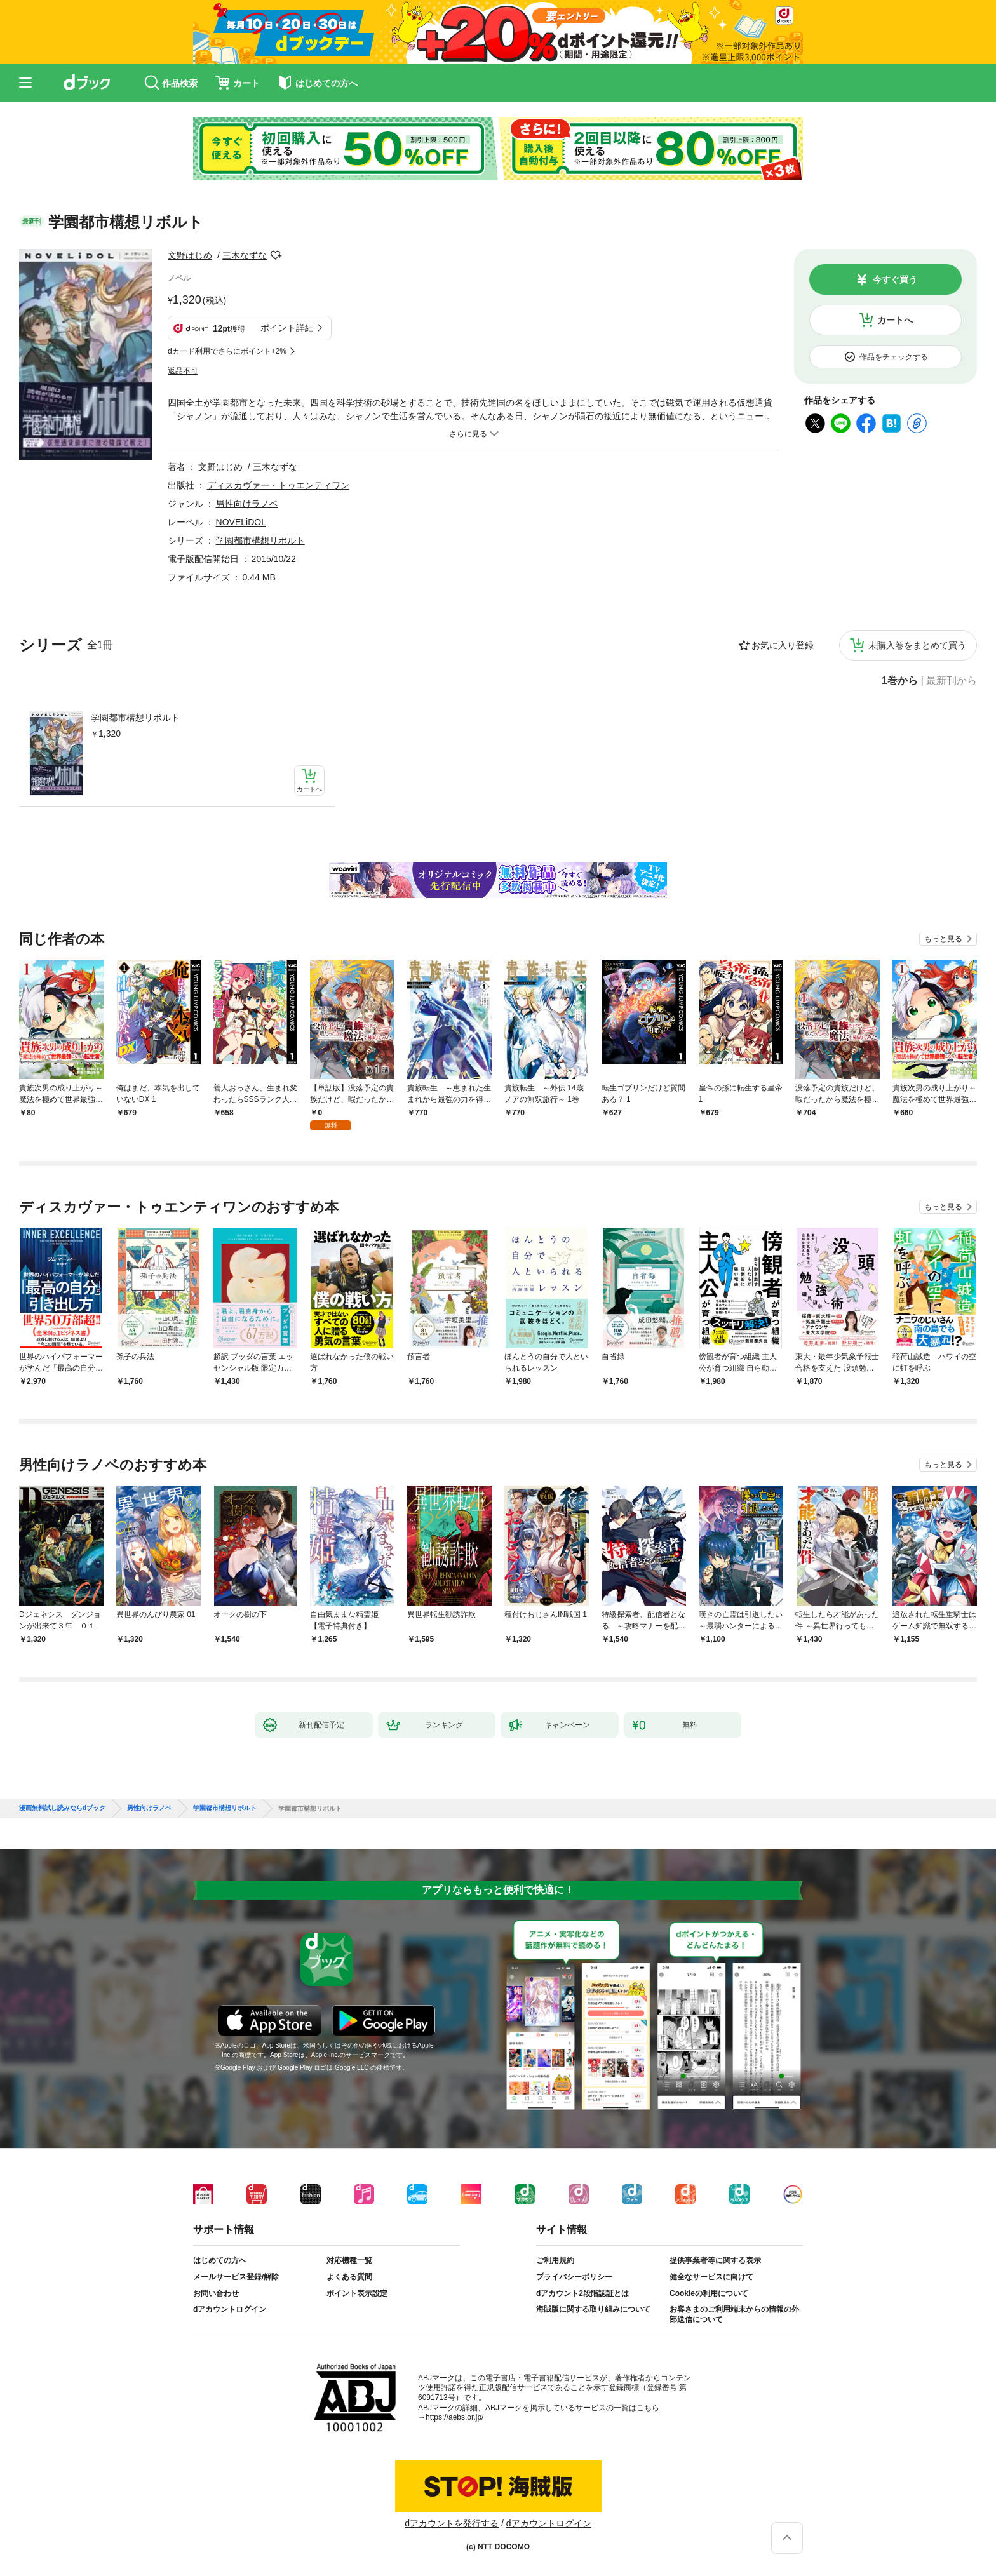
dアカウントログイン (229, 2309)
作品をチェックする (893, 356)
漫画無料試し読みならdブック (62, 1808)
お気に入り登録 (782, 645)
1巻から (900, 681)
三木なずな (244, 255)
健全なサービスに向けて (711, 2276)
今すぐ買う (895, 279)
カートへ (895, 320)
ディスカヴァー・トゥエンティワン (278, 485)
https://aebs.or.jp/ (454, 2417)
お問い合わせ (216, 2293)
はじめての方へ (219, 2260)
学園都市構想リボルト (135, 718)
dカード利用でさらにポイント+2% (227, 351)
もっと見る (943, 938)
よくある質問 (349, 2276)
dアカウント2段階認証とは (582, 2293)
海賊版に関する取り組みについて (593, 2309)
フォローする (275, 255)
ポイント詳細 (287, 328)
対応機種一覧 (349, 2260)
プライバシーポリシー (574, 2276)
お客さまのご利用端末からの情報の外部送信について (734, 2314)
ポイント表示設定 (356, 2293)
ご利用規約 (555, 2260)
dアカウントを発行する (452, 2523)
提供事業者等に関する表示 (715, 2260)
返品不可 (183, 370)
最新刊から (951, 681)
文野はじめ (190, 255)
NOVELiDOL (241, 522)
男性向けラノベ (247, 504)
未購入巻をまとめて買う (917, 645)
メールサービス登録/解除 (236, 2276)
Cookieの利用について (709, 2293)
